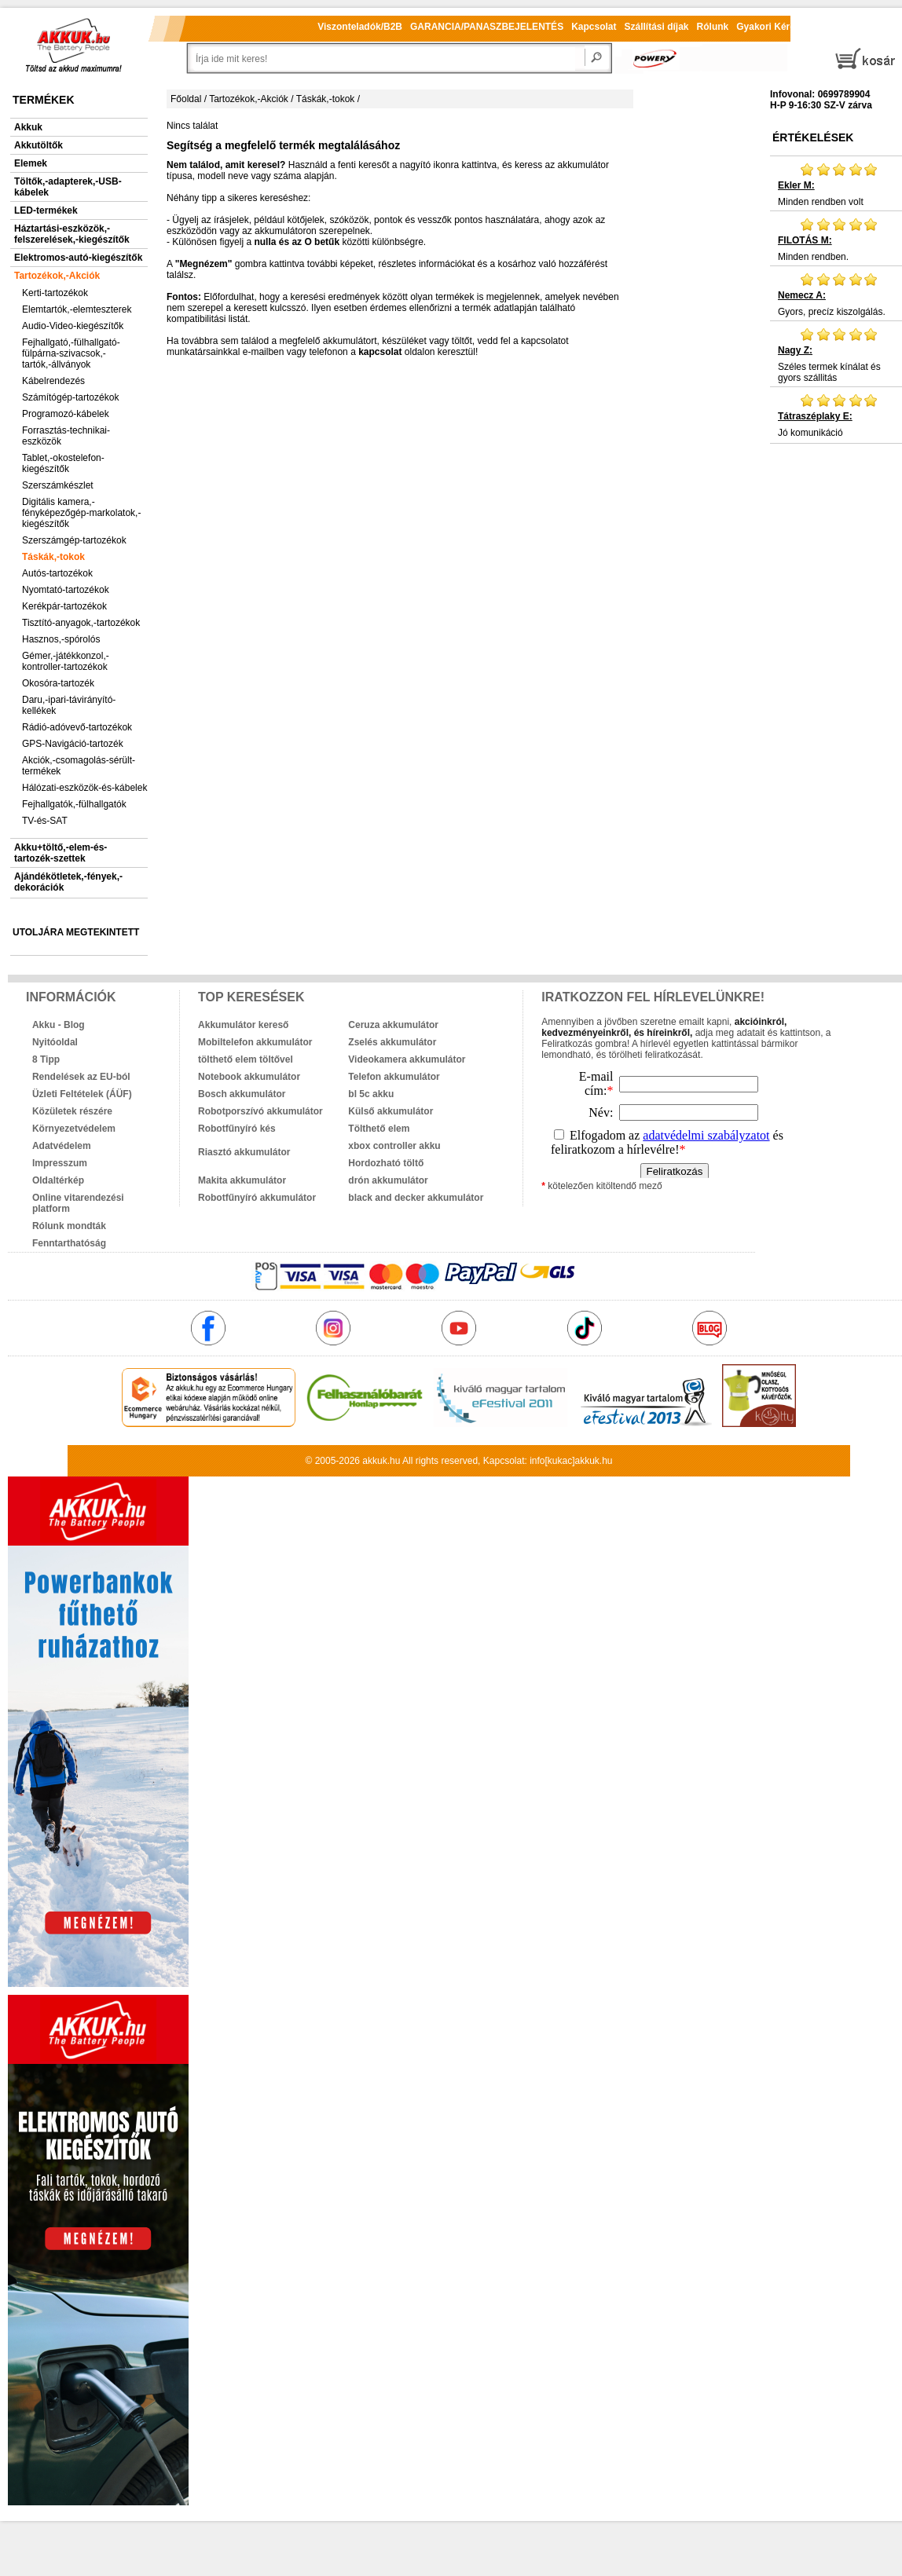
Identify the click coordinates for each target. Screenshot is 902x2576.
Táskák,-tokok (53, 556)
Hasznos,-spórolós (61, 639)
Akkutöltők (38, 145)
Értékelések (812, 137)
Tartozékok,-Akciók (57, 275)
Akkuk (28, 127)
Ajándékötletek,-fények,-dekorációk (68, 882)
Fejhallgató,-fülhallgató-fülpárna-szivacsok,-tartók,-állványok (71, 353)
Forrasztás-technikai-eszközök (66, 436)
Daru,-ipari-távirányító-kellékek (69, 705)
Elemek (30, 163)
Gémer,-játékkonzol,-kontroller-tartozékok (65, 661)
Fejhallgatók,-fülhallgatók (74, 804)
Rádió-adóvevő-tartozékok (77, 727)
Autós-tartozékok (57, 573)
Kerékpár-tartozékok (64, 606)
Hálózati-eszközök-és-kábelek (84, 787)
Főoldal (185, 98)
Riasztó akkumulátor (244, 1152)
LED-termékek (46, 210)
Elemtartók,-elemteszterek (76, 309)
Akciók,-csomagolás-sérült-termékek (78, 766)
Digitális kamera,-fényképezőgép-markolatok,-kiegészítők (81, 512)
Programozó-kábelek (65, 413)
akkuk (374, 1460)
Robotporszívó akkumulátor (260, 1111)
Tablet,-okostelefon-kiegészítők (63, 463)
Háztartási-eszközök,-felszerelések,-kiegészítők (72, 234)
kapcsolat (380, 351)
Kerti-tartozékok (55, 292)
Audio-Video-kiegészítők (72, 325)
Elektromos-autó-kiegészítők (78, 257)
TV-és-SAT (45, 820)
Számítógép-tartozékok (70, 397)
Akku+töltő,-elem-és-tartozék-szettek (60, 853)
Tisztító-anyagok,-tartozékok (81, 622)
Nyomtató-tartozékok (65, 589)
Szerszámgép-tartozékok (74, 540)
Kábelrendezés (53, 380)
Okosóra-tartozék (58, 683)
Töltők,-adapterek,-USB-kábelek (68, 187)
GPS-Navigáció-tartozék (72, 743)
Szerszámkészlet (58, 485)
